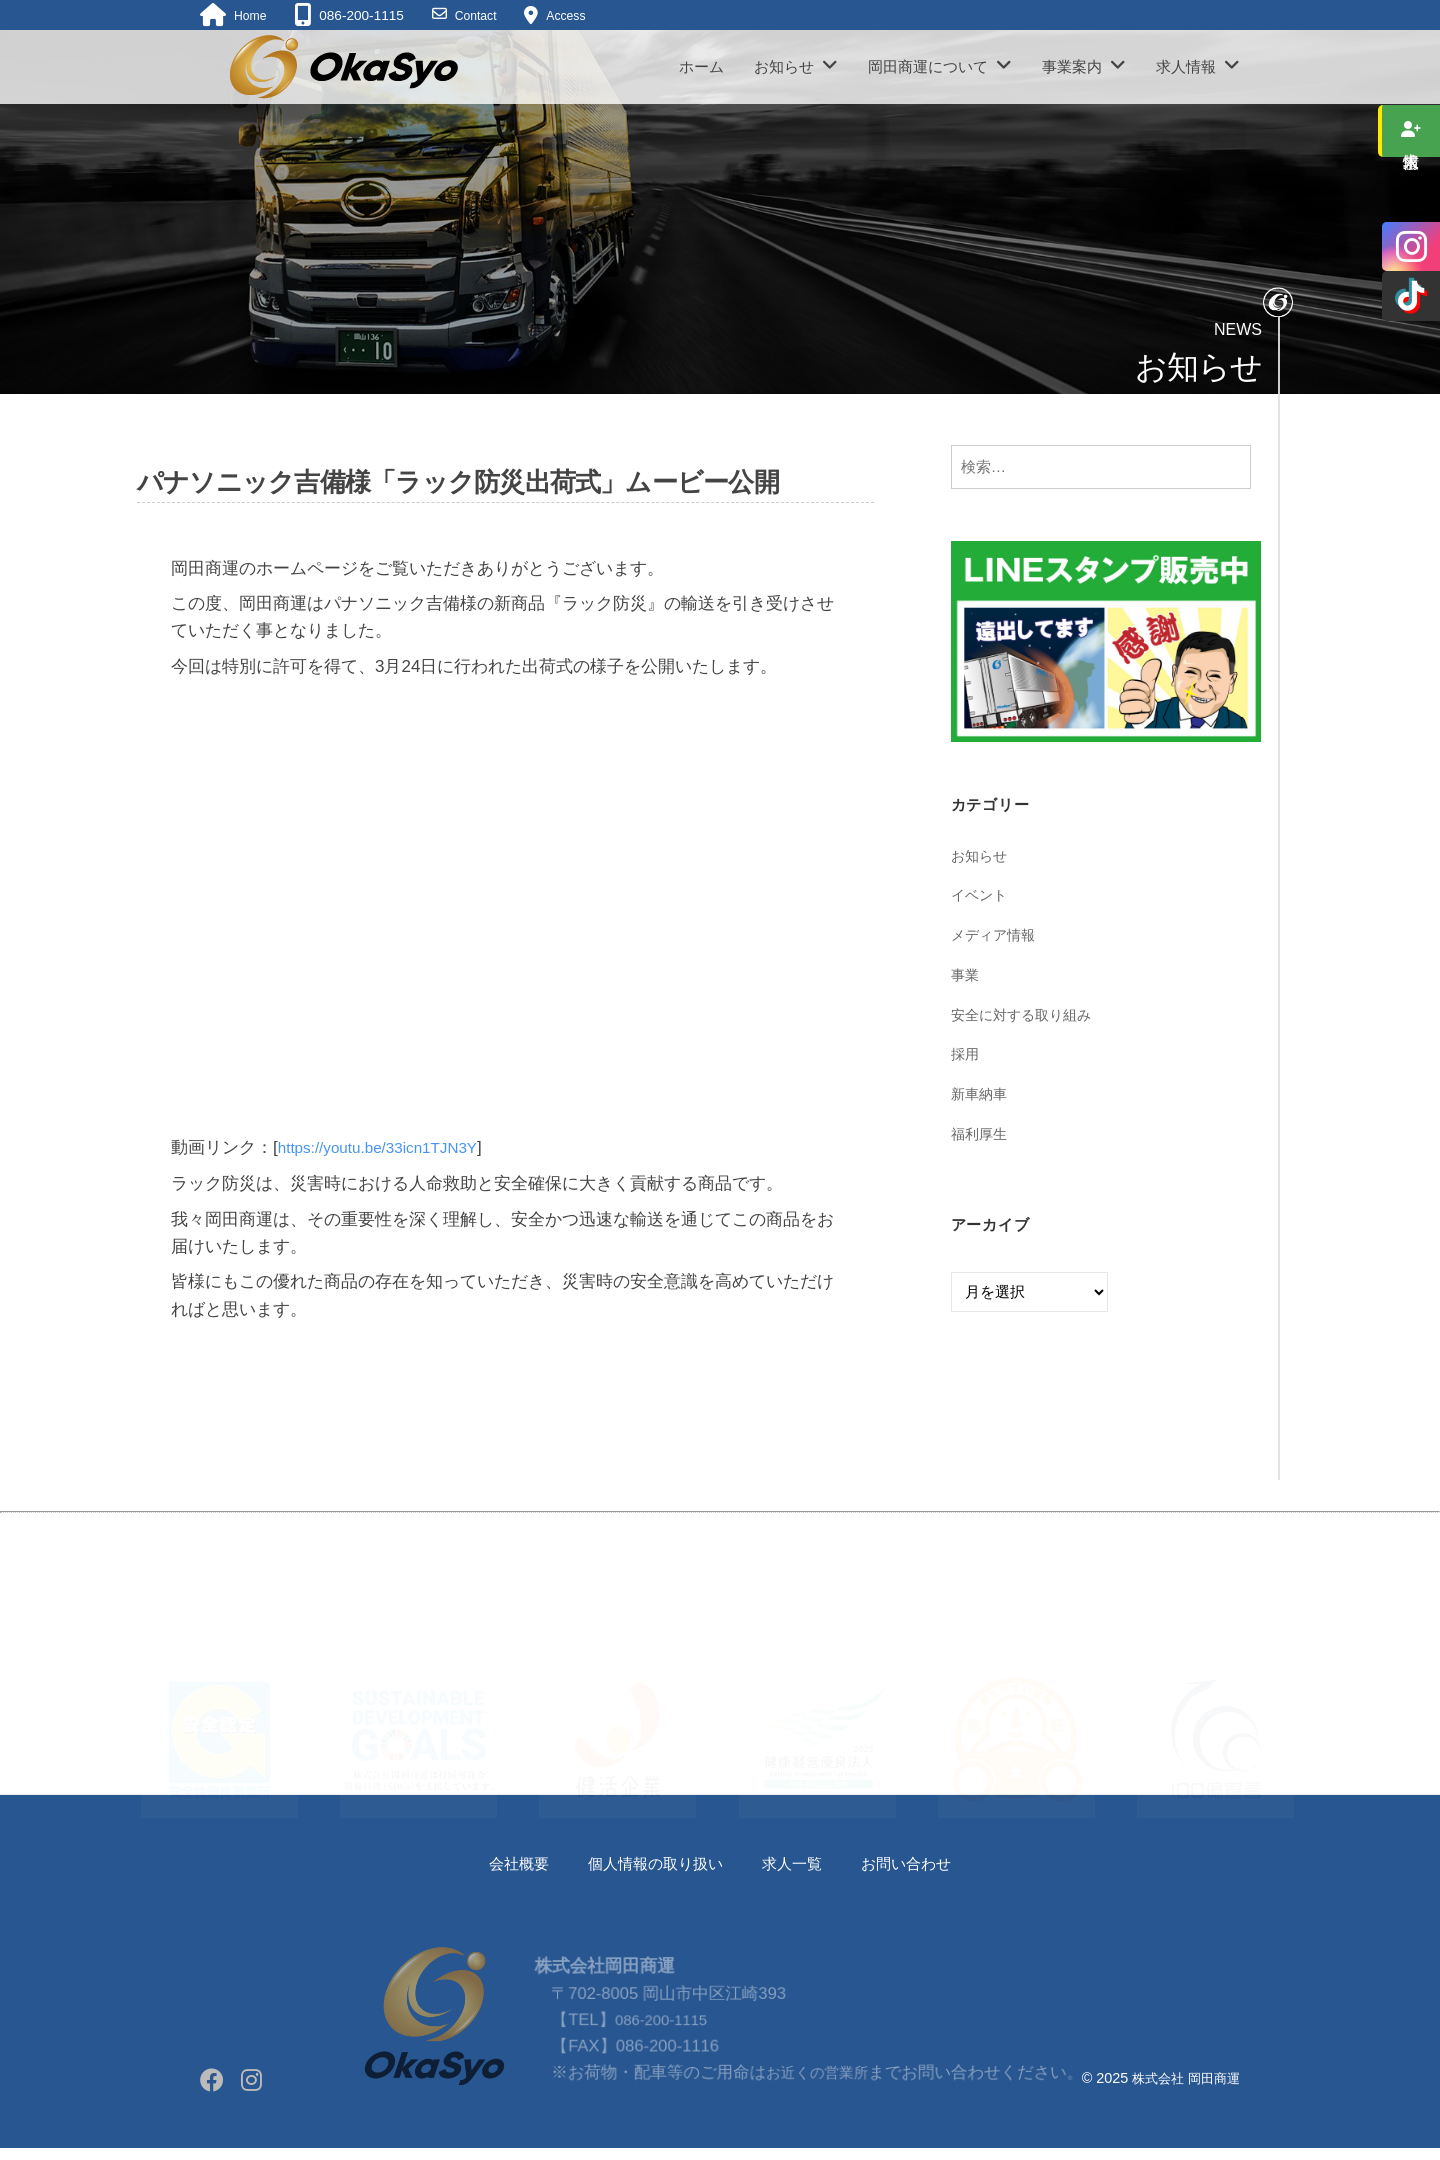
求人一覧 (799, 1863)
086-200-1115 (662, 2058)
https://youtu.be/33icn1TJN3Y (389, 1147)
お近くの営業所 (816, 2110)
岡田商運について (928, 66)
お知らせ (784, 66)
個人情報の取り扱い (649, 1863)
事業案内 (1072, 66)
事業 (966, 974)
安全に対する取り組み (1026, 1014)
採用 (966, 1053)
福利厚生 (981, 1133)
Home (252, 15)
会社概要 (500, 1863)
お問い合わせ (923, 1863)
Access (577, 15)
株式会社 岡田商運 (1182, 2078)
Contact (481, 15)
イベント (981, 894)
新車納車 (981, 1093)
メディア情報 (996, 934)
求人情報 (1186, 66)
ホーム (701, 66)
